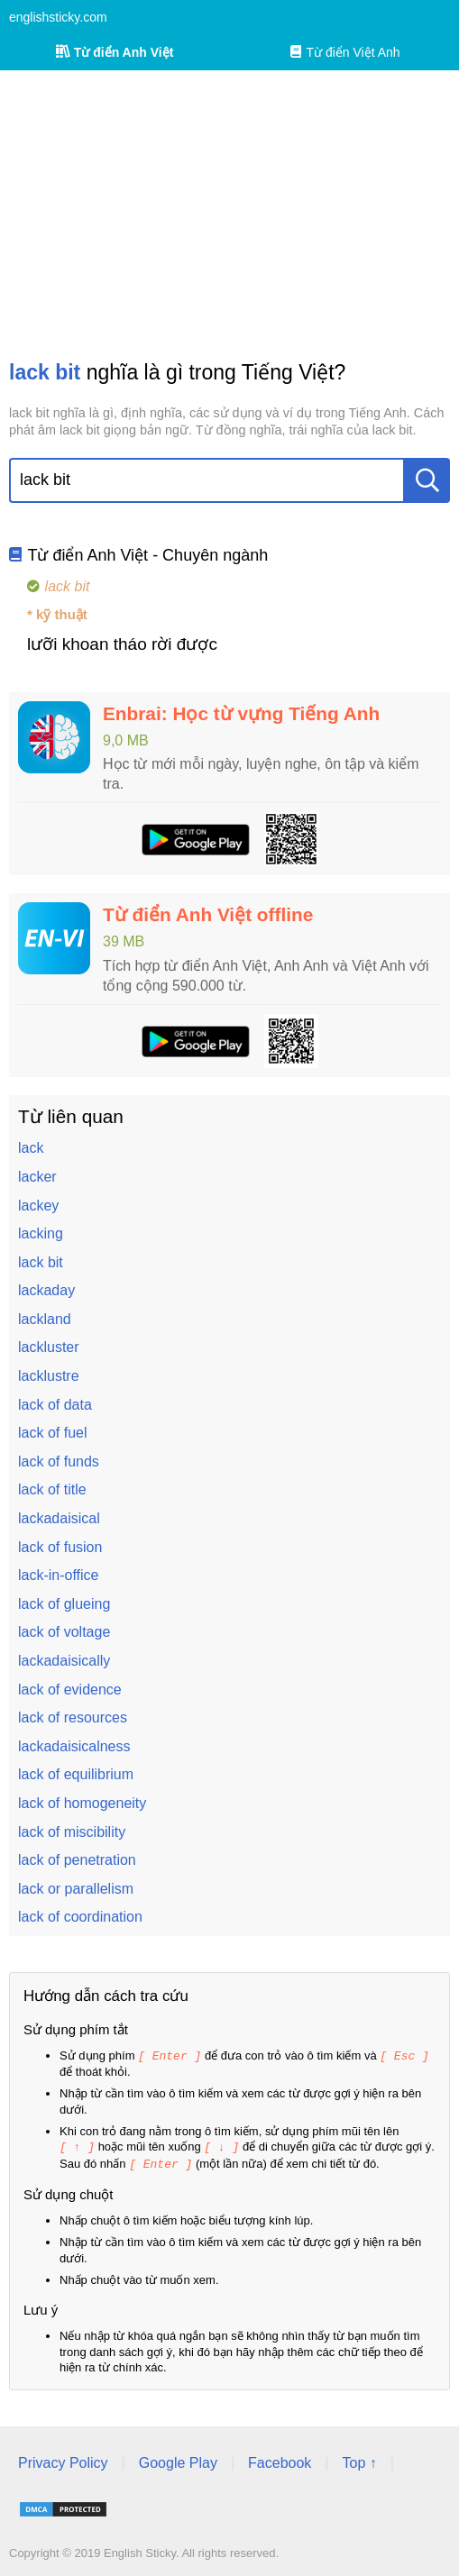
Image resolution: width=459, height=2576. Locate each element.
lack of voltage (64, 1632)
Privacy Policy (63, 2460)
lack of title (52, 1489)
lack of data (55, 1404)
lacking (40, 1233)
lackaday (46, 1290)
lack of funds (58, 1461)
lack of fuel (52, 1432)
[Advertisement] (229, 214)
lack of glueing (64, 1604)
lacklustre (48, 1376)
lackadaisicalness (74, 1746)
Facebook (279, 2460)
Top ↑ (359, 2460)
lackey (38, 1205)
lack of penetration (77, 1860)
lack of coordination (80, 1916)
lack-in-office (58, 1575)
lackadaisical (59, 1518)
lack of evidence (70, 1689)
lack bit (40, 1262)
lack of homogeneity (82, 1803)
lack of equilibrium (75, 1774)
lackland (44, 1319)
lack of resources (72, 1717)
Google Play (178, 2460)
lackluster (48, 1347)
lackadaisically (64, 1660)
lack (30, 1148)
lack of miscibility (71, 1832)
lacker (37, 1176)
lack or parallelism (75, 1888)
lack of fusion (60, 1547)
